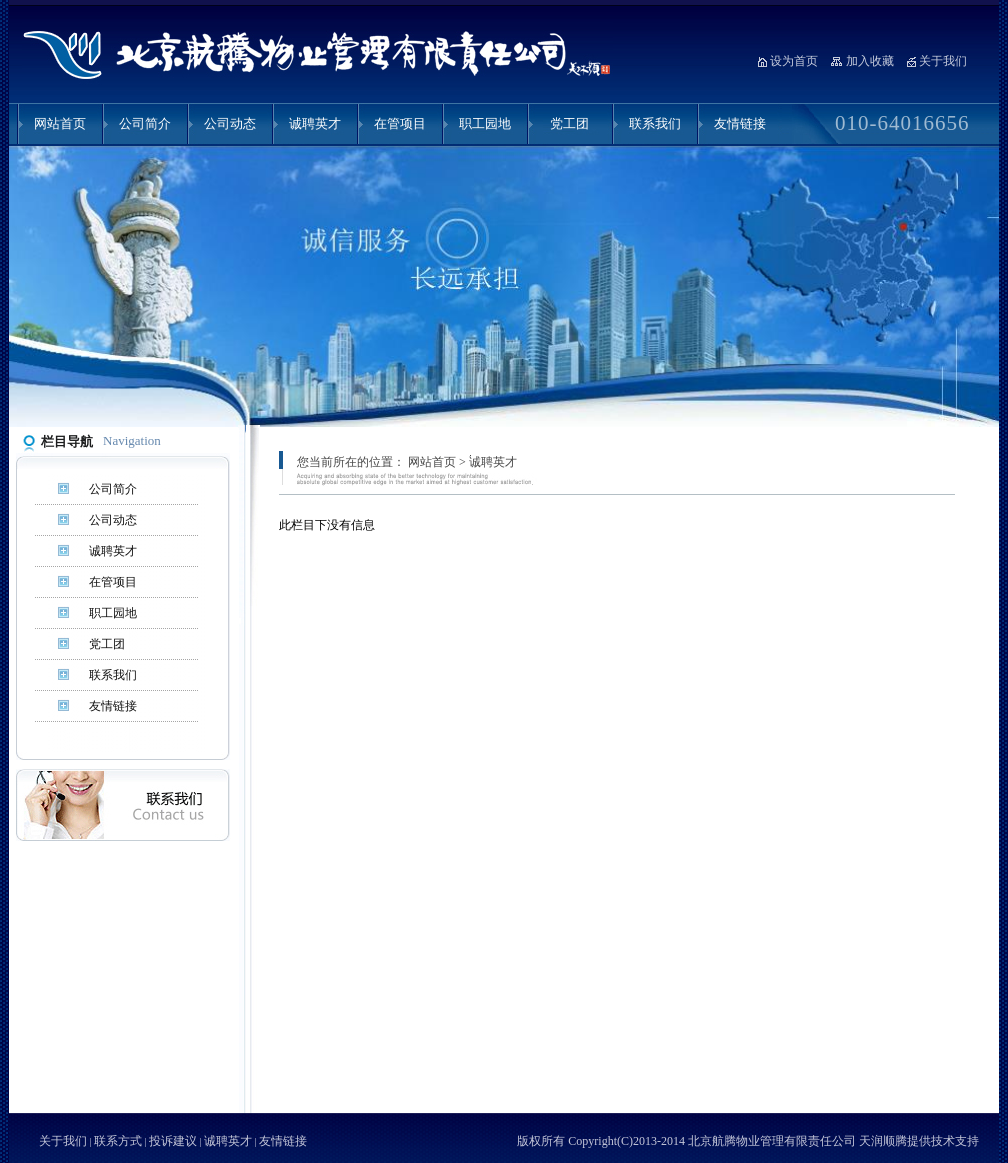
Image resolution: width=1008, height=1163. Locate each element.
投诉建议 (173, 1141)
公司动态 (230, 123)
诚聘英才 (315, 123)
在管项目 (400, 123)
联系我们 (655, 123)
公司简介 (145, 123)
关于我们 (943, 61)
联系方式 (118, 1141)
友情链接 (740, 123)
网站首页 (60, 123)
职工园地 (485, 123)
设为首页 (794, 61)
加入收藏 (870, 61)
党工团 (569, 123)
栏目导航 (67, 441)
